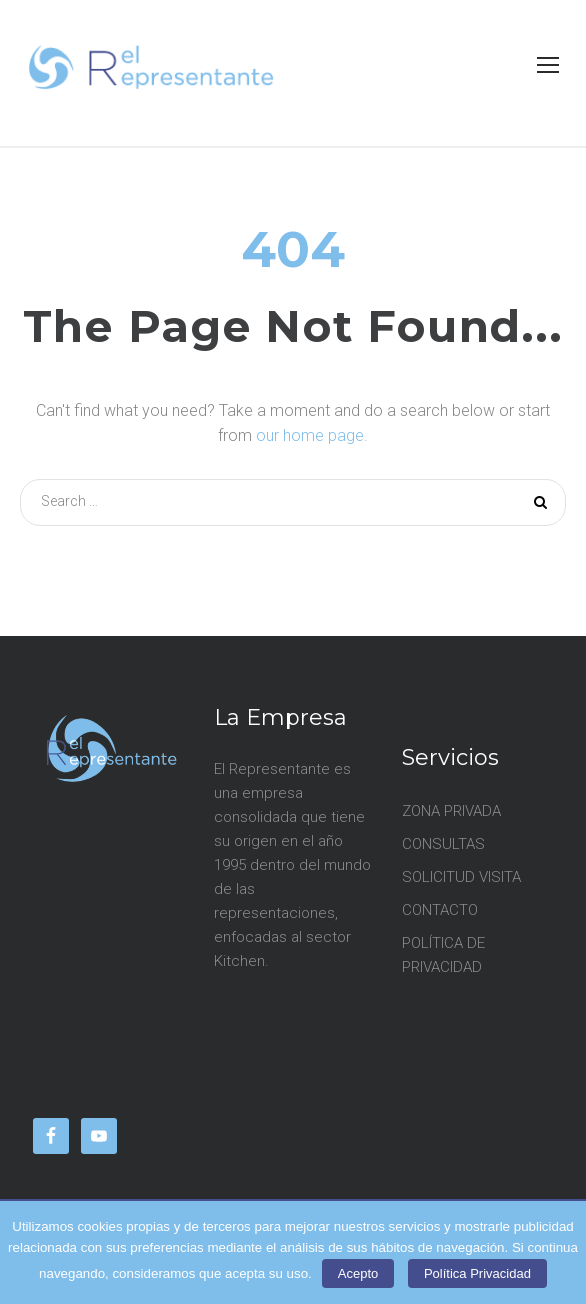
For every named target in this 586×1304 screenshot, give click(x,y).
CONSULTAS (443, 844)
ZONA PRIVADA (451, 811)
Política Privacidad (477, 1273)
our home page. (312, 435)
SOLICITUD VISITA (461, 877)
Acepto (358, 1273)
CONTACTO (440, 910)
